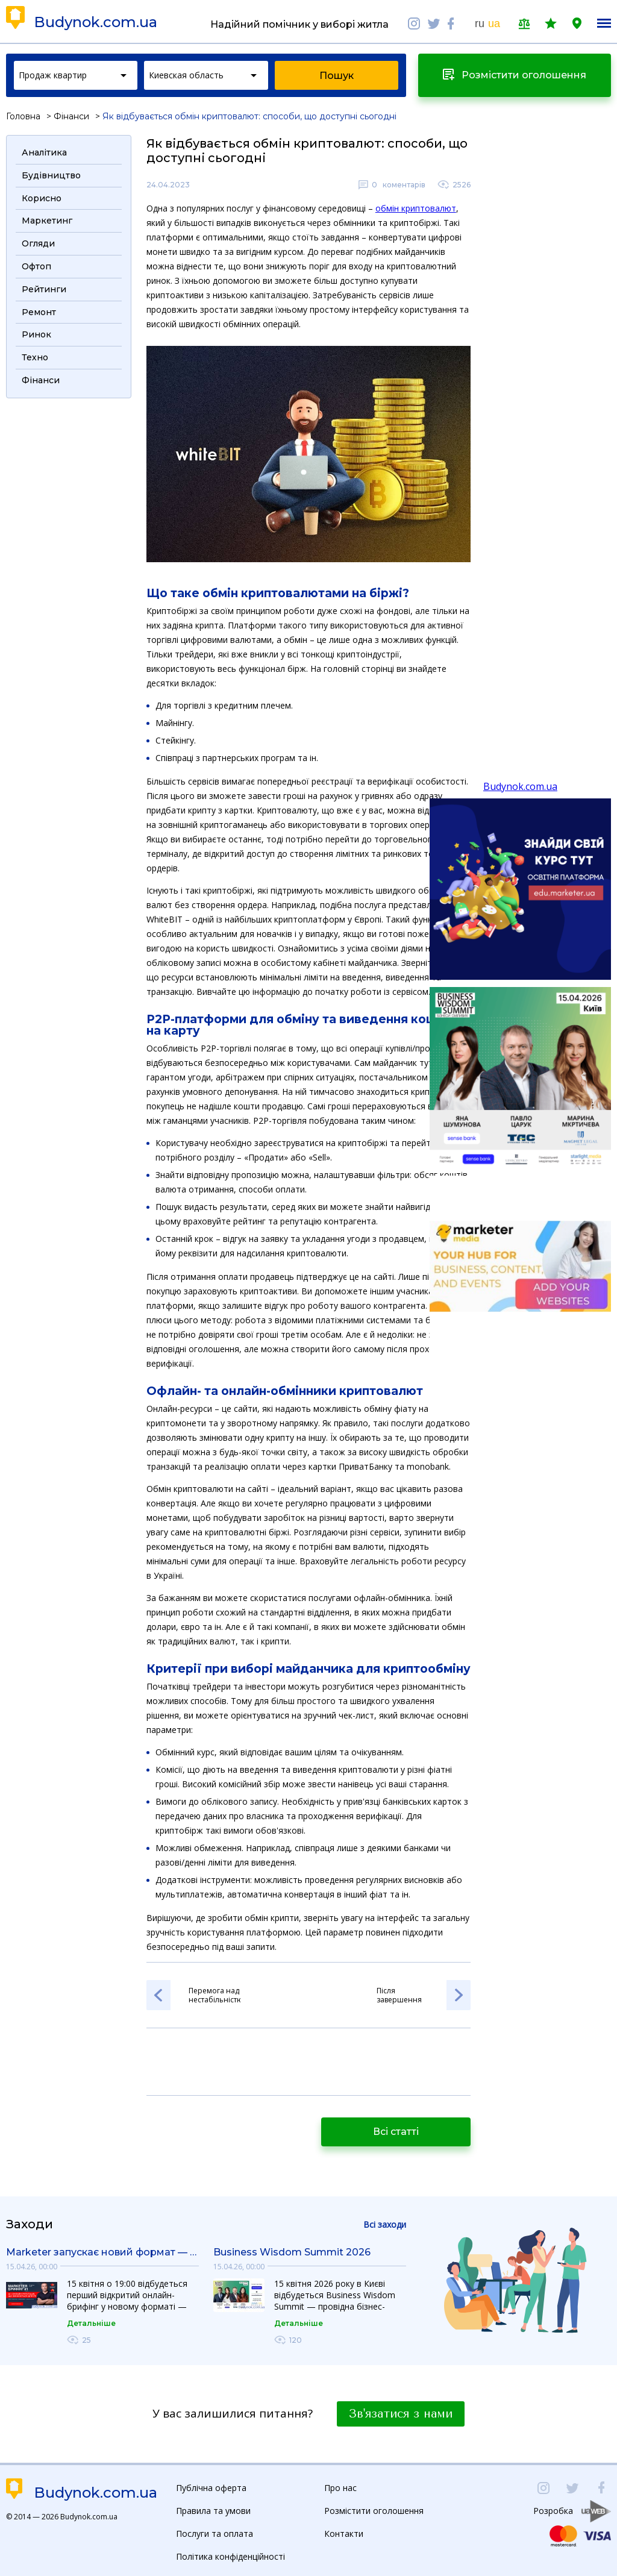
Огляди (38, 243)
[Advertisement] (68, 586)
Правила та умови (213, 2510)
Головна (23, 116)
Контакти (343, 2533)
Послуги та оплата (214, 2533)
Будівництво (51, 175)
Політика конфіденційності (230, 2556)
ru (479, 23)
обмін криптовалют (415, 208)
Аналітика (44, 152)
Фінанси (71, 116)
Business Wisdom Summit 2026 (292, 2252)
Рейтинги (44, 289)
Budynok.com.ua (95, 22)
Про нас (340, 2487)
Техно (35, 357)
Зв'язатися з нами (401, 2414)
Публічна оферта (211, 2487)
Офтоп (36, 266)
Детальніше (91, 2323)
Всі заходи (384, 2224)
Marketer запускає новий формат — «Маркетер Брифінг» (102, 2252)
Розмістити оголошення (374, 2510)
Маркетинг (47, 220)
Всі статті (396, 2131)
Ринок (36, 334)
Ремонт (39, 312)
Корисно (41, 198)
